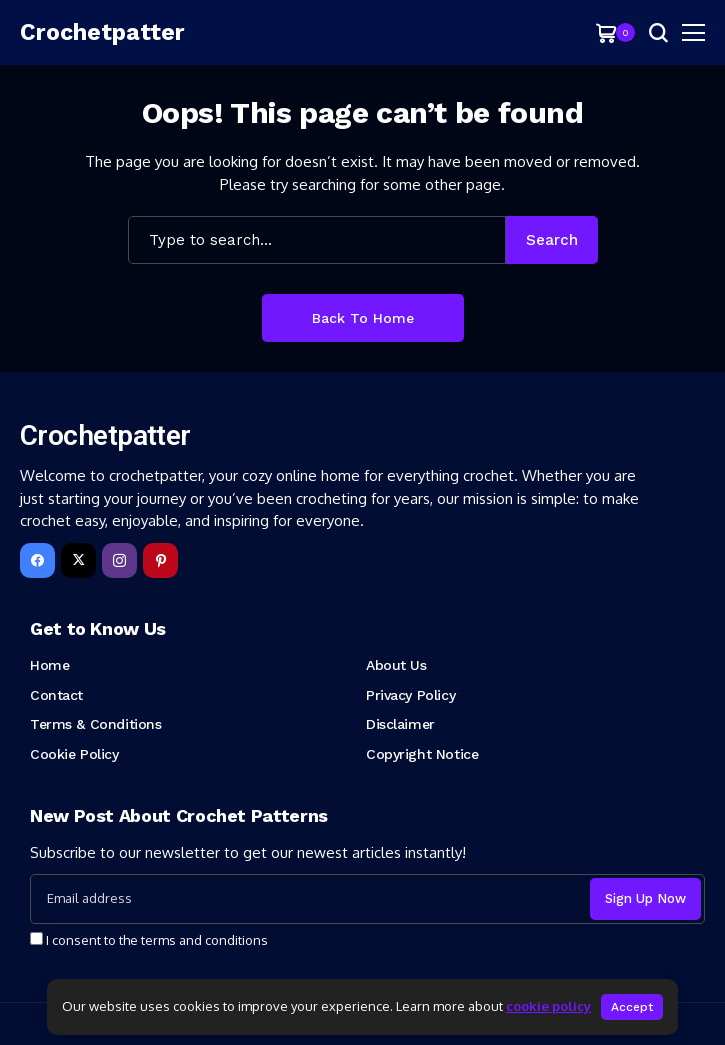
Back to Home (363, 318)
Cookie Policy (74, 754)
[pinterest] (160, 560)
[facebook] (37, 560)
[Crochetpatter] (80, 33)
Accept (632, 1007)
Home (49, 665)
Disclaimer (400, 724)
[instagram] (119, 560)
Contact (56, 695)
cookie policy (548, 1006)
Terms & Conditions (95, 724)
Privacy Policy (410, 695)
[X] (78, 560)
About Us (396, 665)
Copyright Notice (422, 754)
